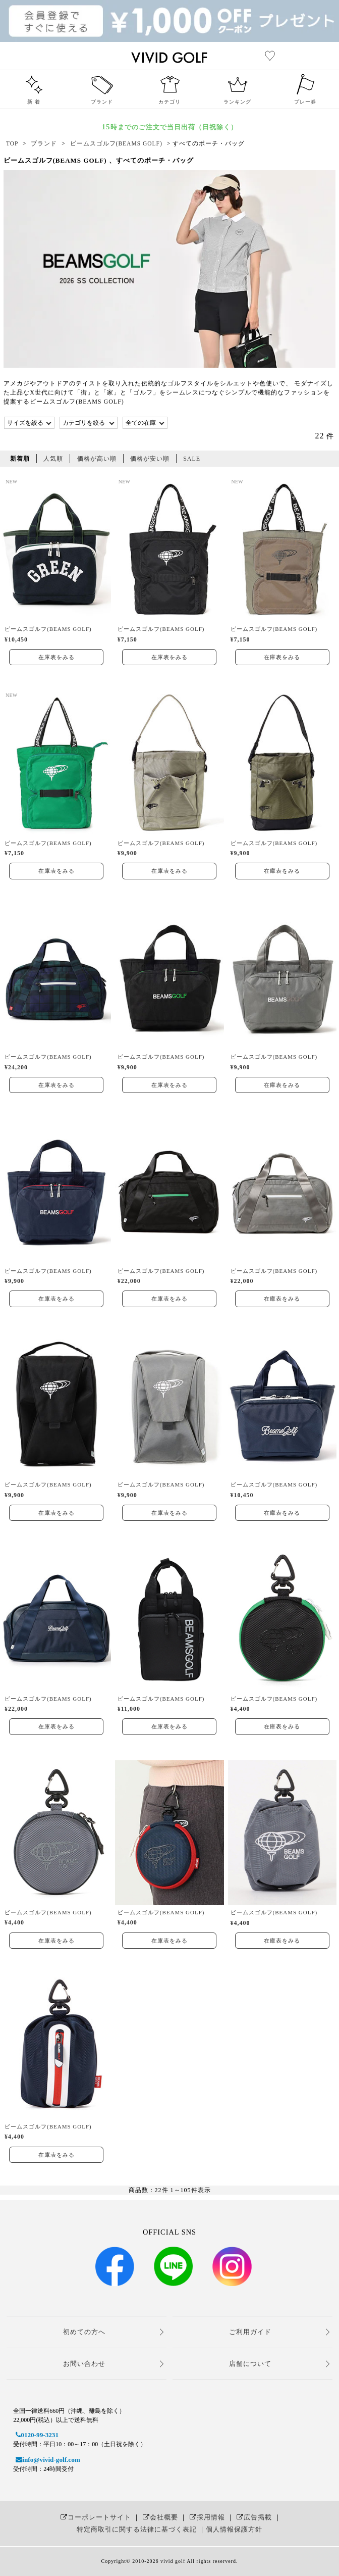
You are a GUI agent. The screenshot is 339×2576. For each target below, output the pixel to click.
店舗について (250, 2363)
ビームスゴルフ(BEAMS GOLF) (48, 629)
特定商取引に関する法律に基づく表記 (137, 2529)
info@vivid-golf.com (46, 2459)
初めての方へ (84, 2332)
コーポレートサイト (94, 2517)
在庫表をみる (56, 657)
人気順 (53, 458)
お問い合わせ (84, 2363)
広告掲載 (253, 2517)
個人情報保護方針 (234, 2529)
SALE (191, 458)
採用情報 (206, 2517)
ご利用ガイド (250, 2332)
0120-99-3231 (36, 2435)
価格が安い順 (150, 458)
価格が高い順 (97, 458)
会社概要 (159, 2517)
